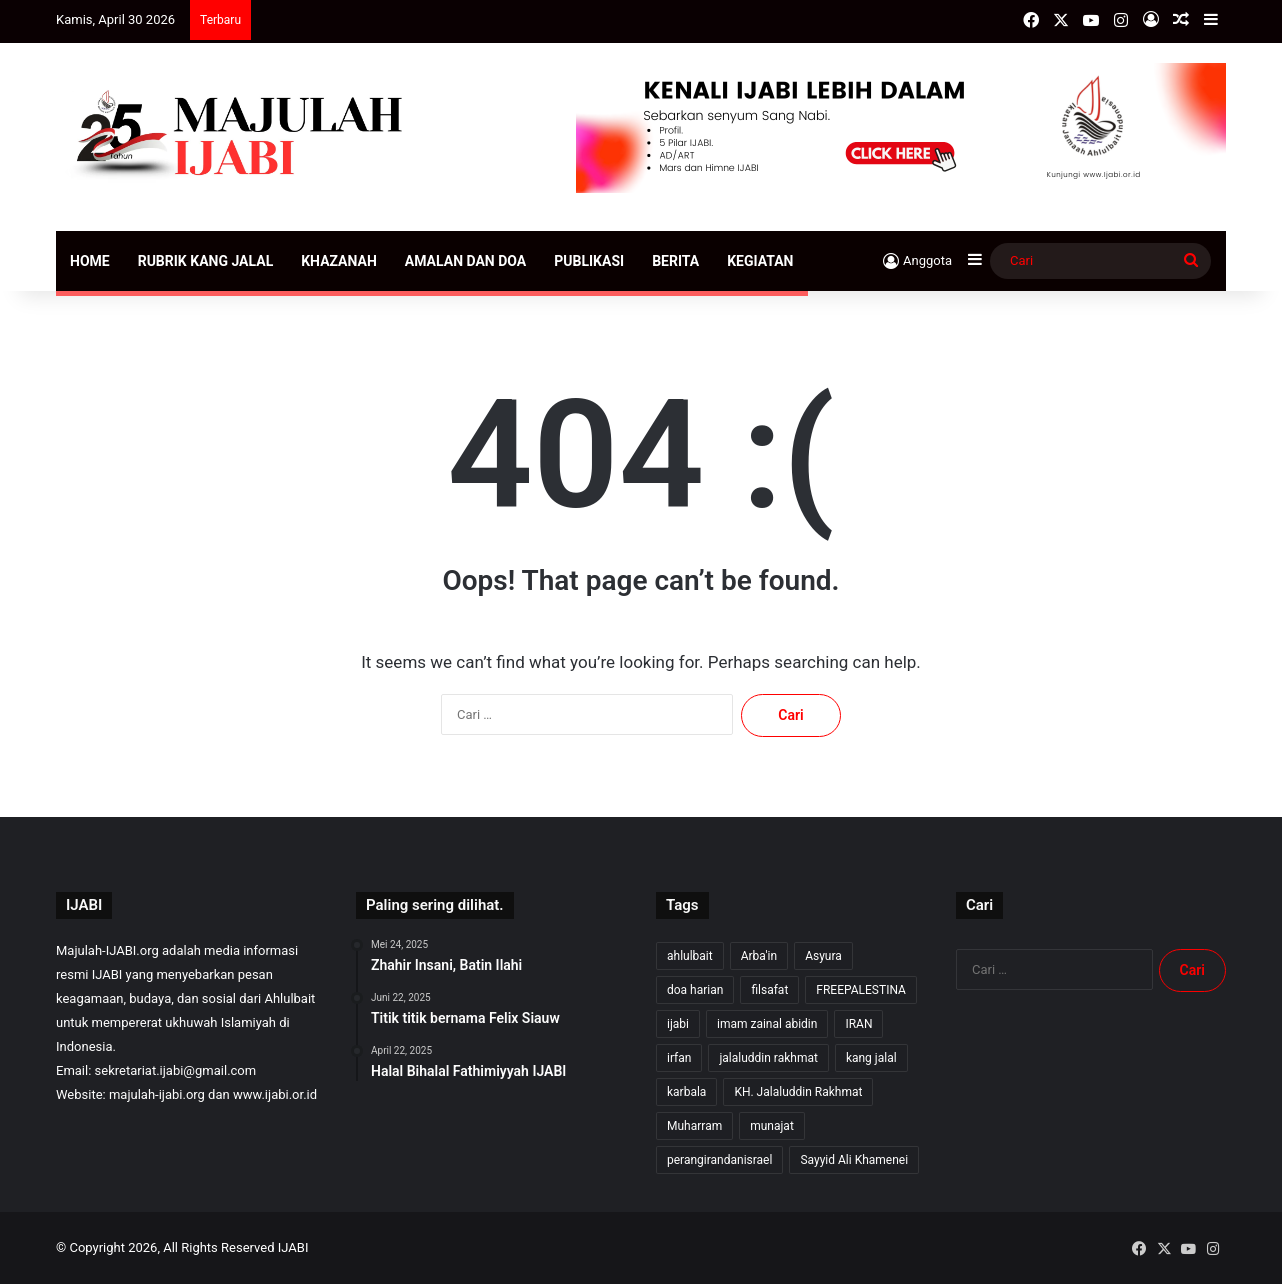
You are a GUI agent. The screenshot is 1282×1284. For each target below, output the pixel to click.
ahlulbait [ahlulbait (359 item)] (690, 956)
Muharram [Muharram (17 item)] (694, 1126)
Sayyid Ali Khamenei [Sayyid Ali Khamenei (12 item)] (854, 1160)
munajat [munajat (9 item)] (772, 1126)
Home (90, 261)
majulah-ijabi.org (157, 1094)
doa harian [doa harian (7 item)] (695, 990)
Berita (675, 261)
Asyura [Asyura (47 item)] (823, 956)
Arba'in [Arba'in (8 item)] (759, 956)
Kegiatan (760, 261)
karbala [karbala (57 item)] (686, 1092)
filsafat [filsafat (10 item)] (769, 990)
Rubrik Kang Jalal (206, 261)
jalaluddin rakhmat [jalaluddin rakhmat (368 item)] (768, 1058)
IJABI (293, 1247)
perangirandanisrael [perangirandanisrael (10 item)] (719, 1160)
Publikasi (589, 261)
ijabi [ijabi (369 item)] (678, 1024)
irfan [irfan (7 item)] (679, 1058)
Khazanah (339, 261)
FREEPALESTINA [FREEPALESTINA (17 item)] (861, 990)
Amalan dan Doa (465, 261)
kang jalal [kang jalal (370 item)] (871, 1058)
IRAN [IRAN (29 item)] (858, 1024)
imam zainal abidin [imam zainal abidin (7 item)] (767, 1024)
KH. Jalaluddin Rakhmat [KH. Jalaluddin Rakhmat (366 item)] (798, 1092)
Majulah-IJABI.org (107, 950)
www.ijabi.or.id (275, 1094)
